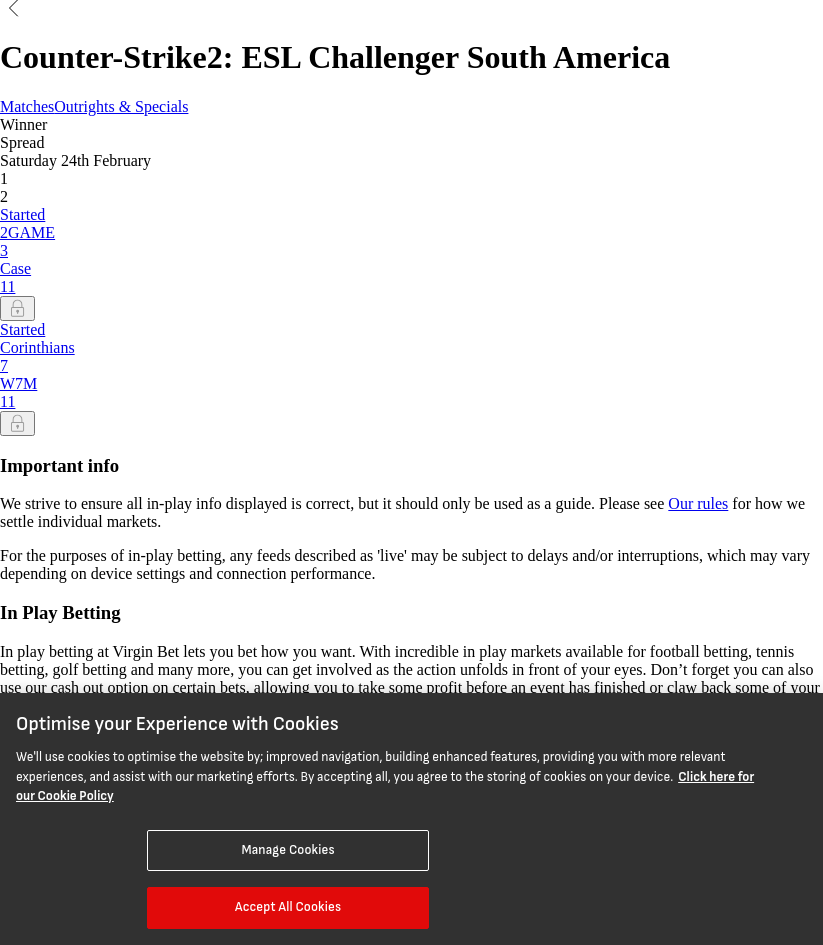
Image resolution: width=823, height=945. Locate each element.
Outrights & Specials (121, 106)
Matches (27, 106)
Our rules (698, 503)
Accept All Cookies (288, 907)
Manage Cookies (288, 850)
